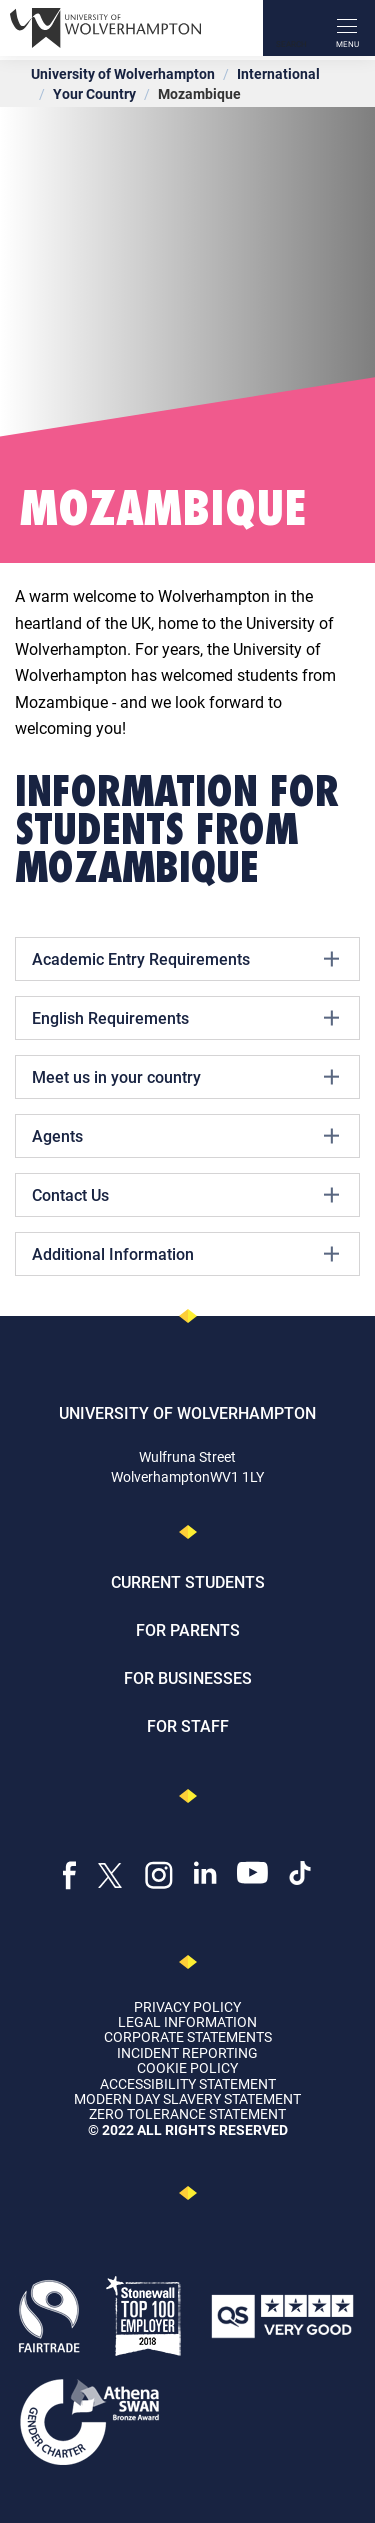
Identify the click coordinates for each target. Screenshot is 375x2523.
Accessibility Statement (188, 2083)
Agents (185, 1136)
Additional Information (185, 1254)
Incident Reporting (187, 2052)
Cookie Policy (187, 2067)
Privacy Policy (187, 2006)
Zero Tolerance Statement (187, 2113)
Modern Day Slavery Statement (187, 2098)
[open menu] (347, 28)
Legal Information (187, 2021)
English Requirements (185, 1018)
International (278, 73)
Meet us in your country (185, 1077)
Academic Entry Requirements (185, 959)
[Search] (291, 28)
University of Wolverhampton (123, 73)
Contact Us (185, 1195)
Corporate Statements (188, 2036)
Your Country (94, 93)
